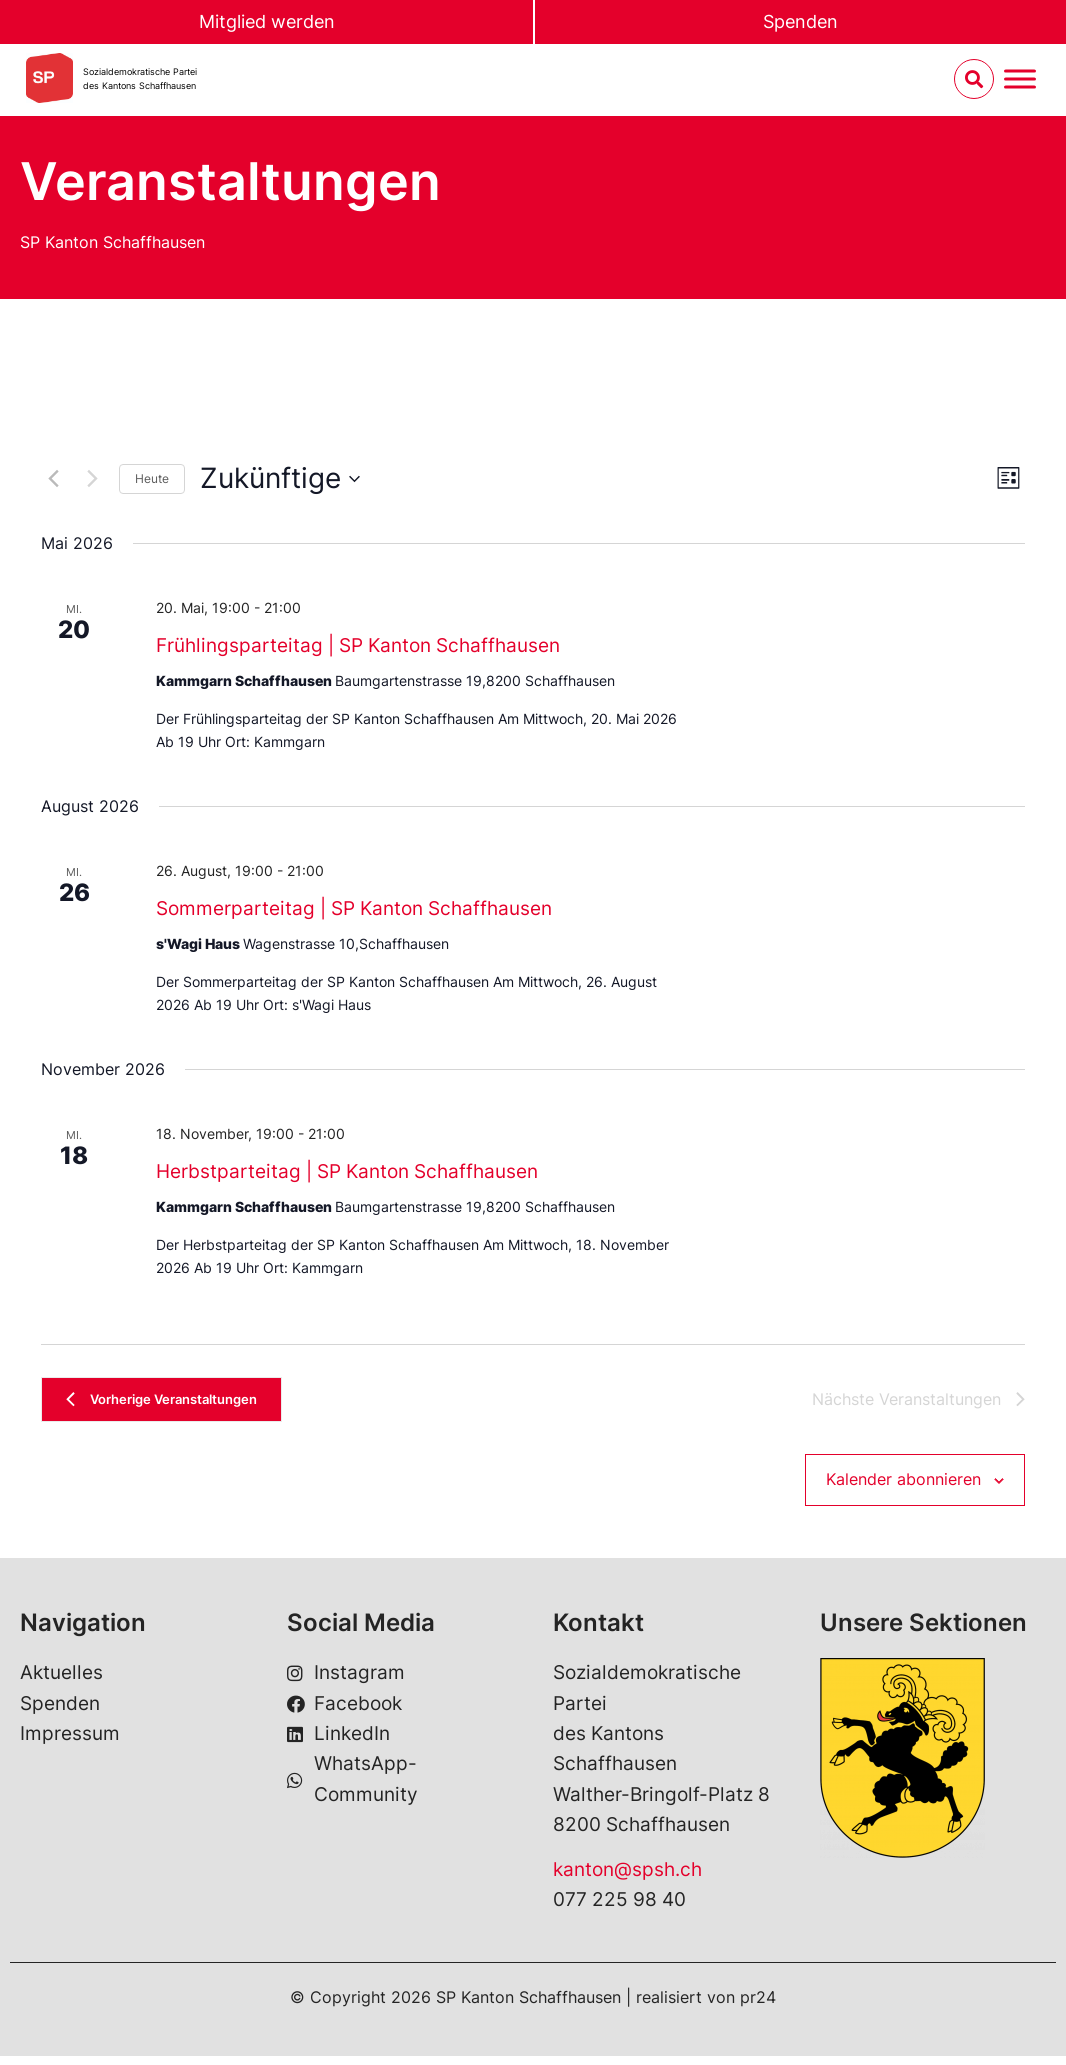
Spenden (801, 22)
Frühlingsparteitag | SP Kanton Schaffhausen (358, 645)
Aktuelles (61, 1681)
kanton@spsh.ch (627, 1878)
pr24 (758, 2006)
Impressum (70, 1742)
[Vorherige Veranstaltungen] (53, 479)
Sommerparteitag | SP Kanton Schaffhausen (354, 908)
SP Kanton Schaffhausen (112, 242)
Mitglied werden (267, 22)
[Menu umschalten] (1020, 81)
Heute (152, 478)
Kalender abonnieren (903, 1488)
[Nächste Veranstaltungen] (92, 479)
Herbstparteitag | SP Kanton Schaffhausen (347, 1171)
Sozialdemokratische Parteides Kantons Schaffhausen (140, 80)
